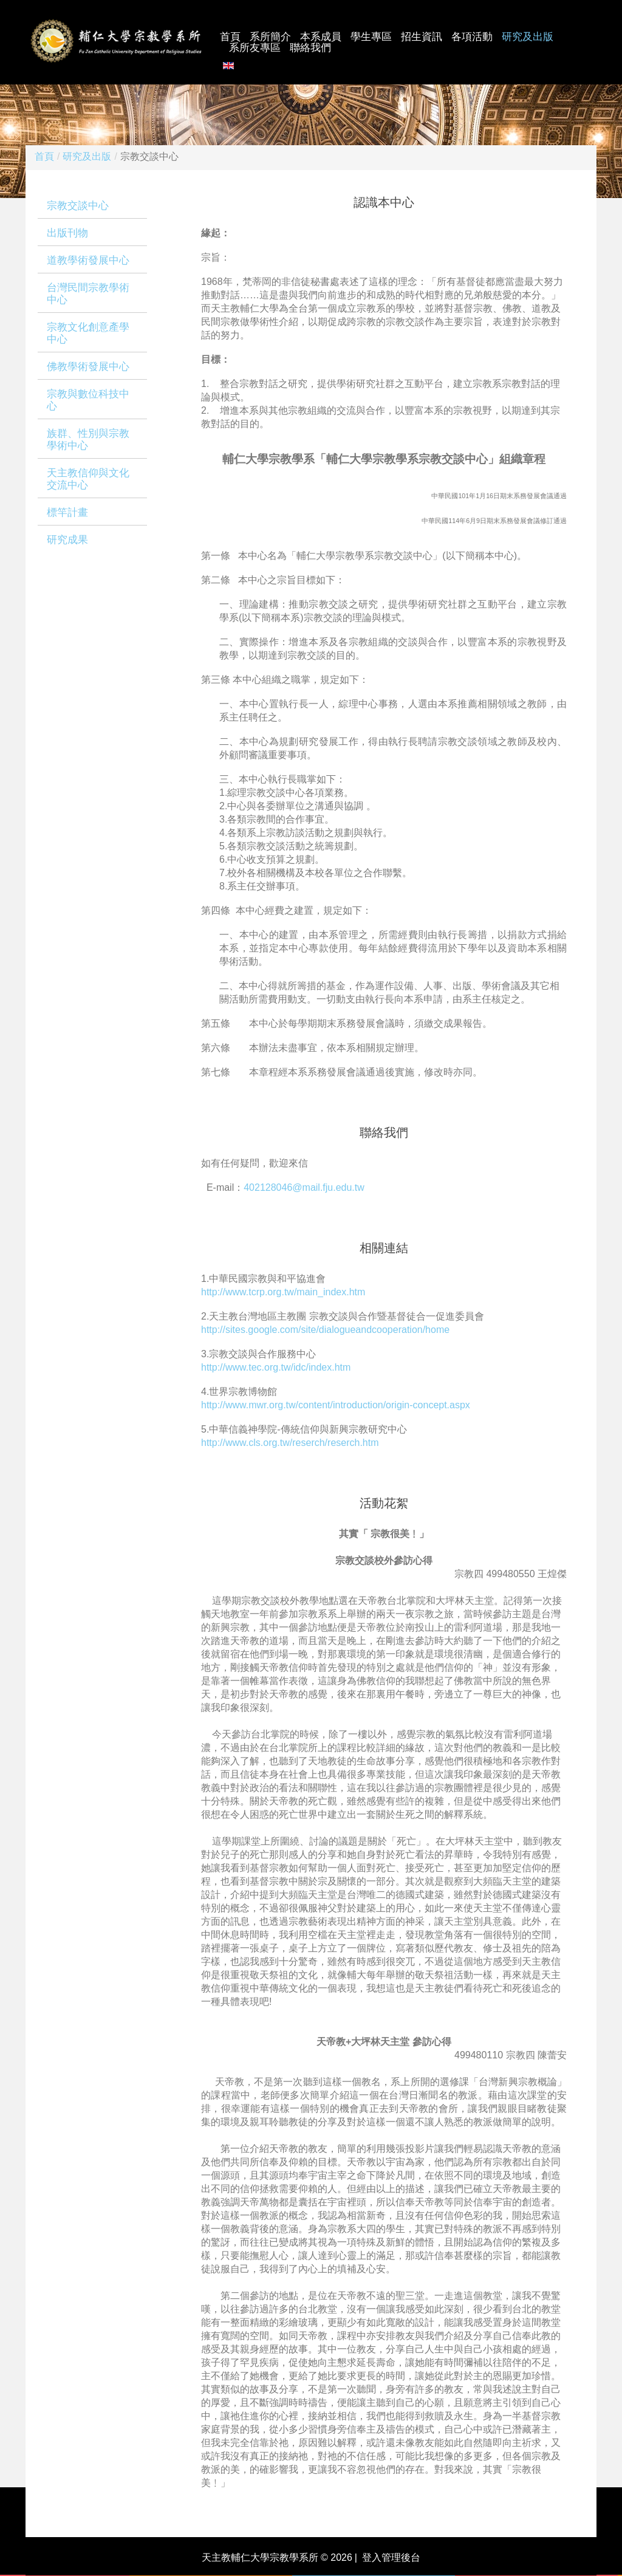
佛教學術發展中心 (88, 366)
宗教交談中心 (78, 205)
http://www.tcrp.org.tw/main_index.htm (283, 1292)
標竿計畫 (67, 512)
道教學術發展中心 (88, 260)
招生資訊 (421, 37)
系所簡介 (270, 37)
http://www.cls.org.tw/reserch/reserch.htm (290, 1442)
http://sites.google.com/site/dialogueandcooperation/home (325, 1329)
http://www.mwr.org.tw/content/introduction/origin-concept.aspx (335, 1405)
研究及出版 (527, 37)
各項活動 (472, 37)
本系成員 (320, 37)
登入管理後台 (391, 2557)
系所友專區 (255, 48)
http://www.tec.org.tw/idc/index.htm (275, 1367)
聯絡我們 (310, 48)
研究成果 (67, 540)
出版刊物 (67, 233)
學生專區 (371, 37)
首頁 (230, 37)
